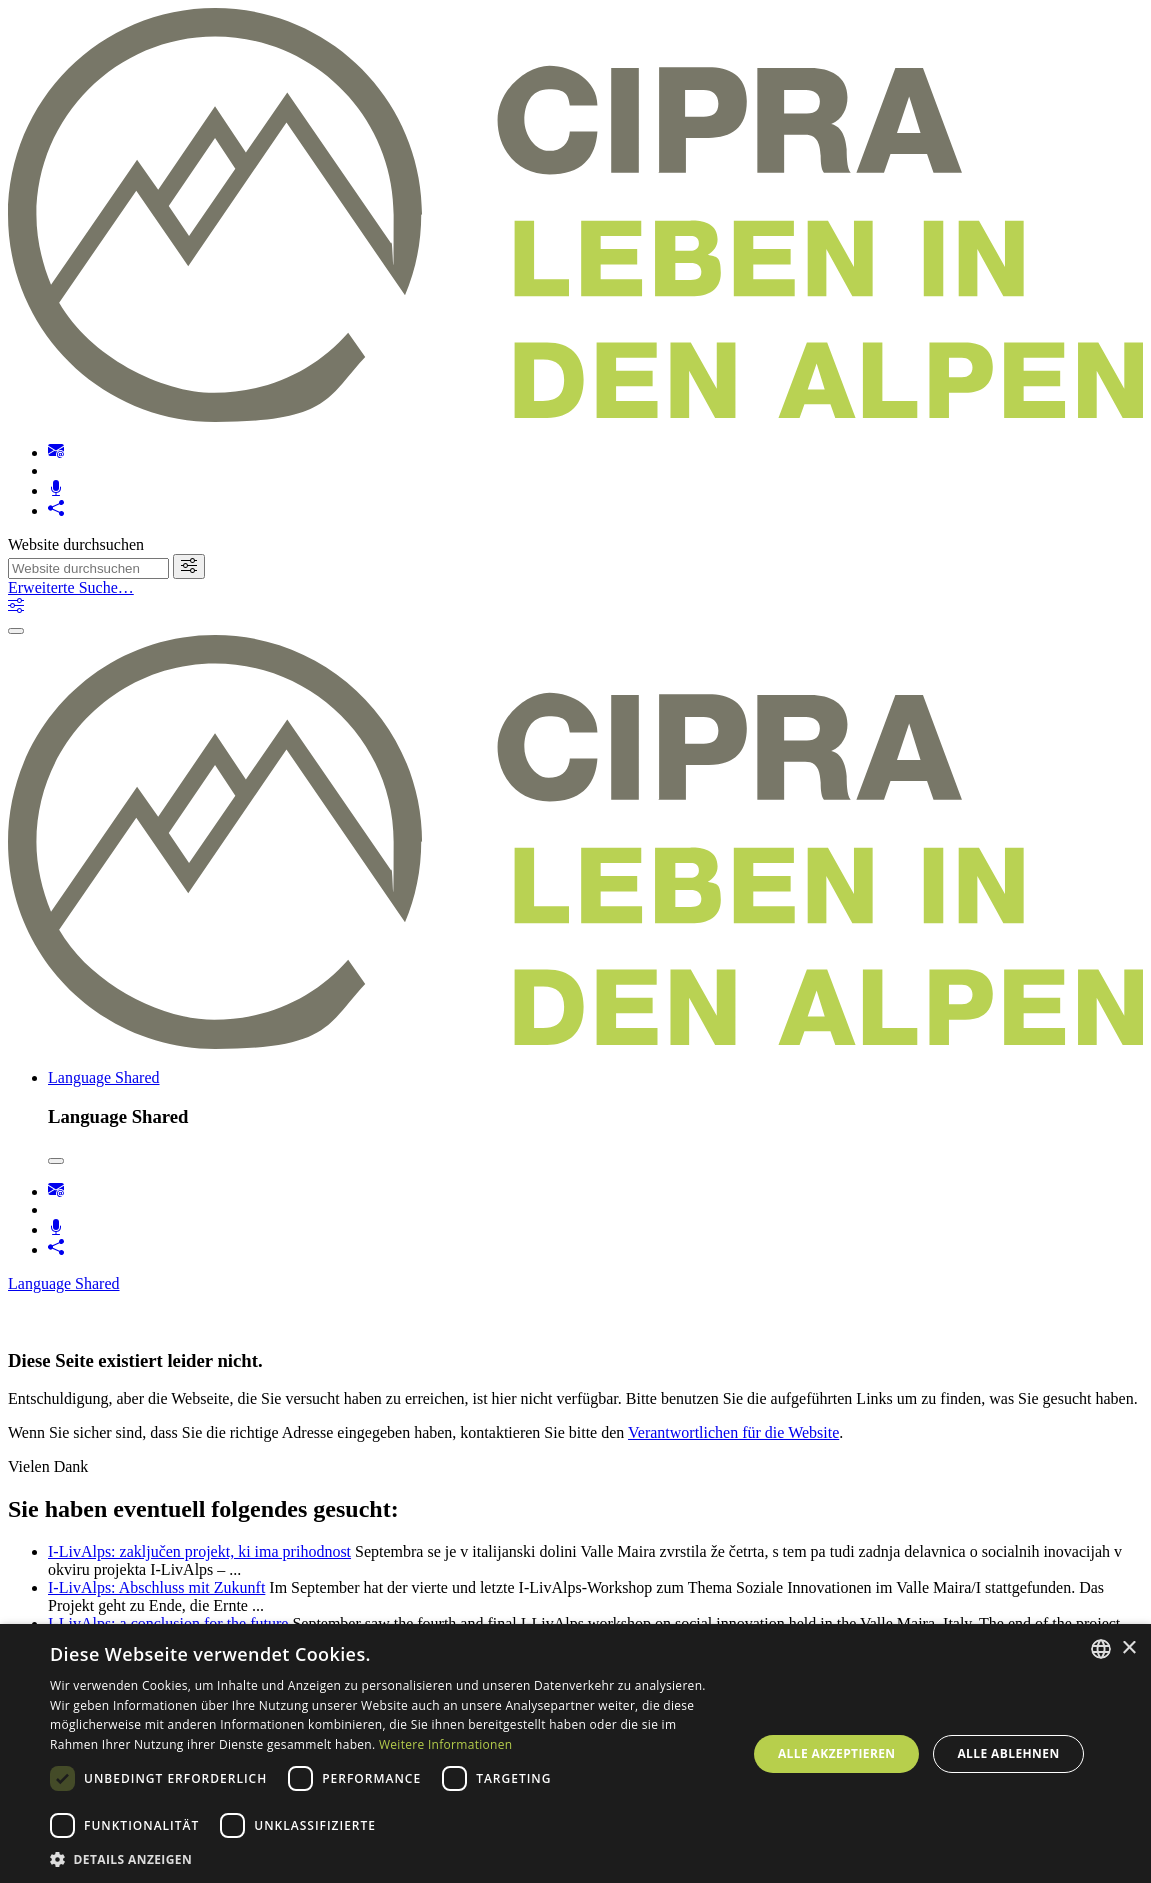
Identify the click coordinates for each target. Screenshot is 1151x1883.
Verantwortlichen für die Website (733, 1432)
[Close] (56, 1161)
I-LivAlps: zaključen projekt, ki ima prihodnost (199, 1551)
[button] (388, 1858)
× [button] (1128, 1648)
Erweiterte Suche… (71, 587)
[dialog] (575, 1753)
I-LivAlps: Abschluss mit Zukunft (156, 1587)
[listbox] (1101, 1649)
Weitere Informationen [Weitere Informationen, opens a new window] (446, 1744)
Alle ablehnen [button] (1008, 1753)
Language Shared (104, 1077)
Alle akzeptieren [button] (837, 1753)
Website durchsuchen (76, 544)
